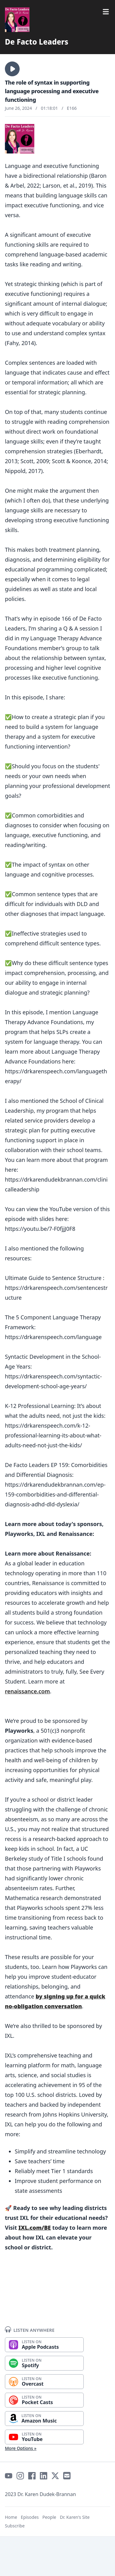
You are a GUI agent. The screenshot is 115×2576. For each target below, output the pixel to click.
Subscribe (15, 2526)
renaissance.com (27, 1691)
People (49, 2517)
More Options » (20, 2448)
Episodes (30, 2517)
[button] (12, 69)
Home (11, 2517)
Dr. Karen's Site (75, 2517)
